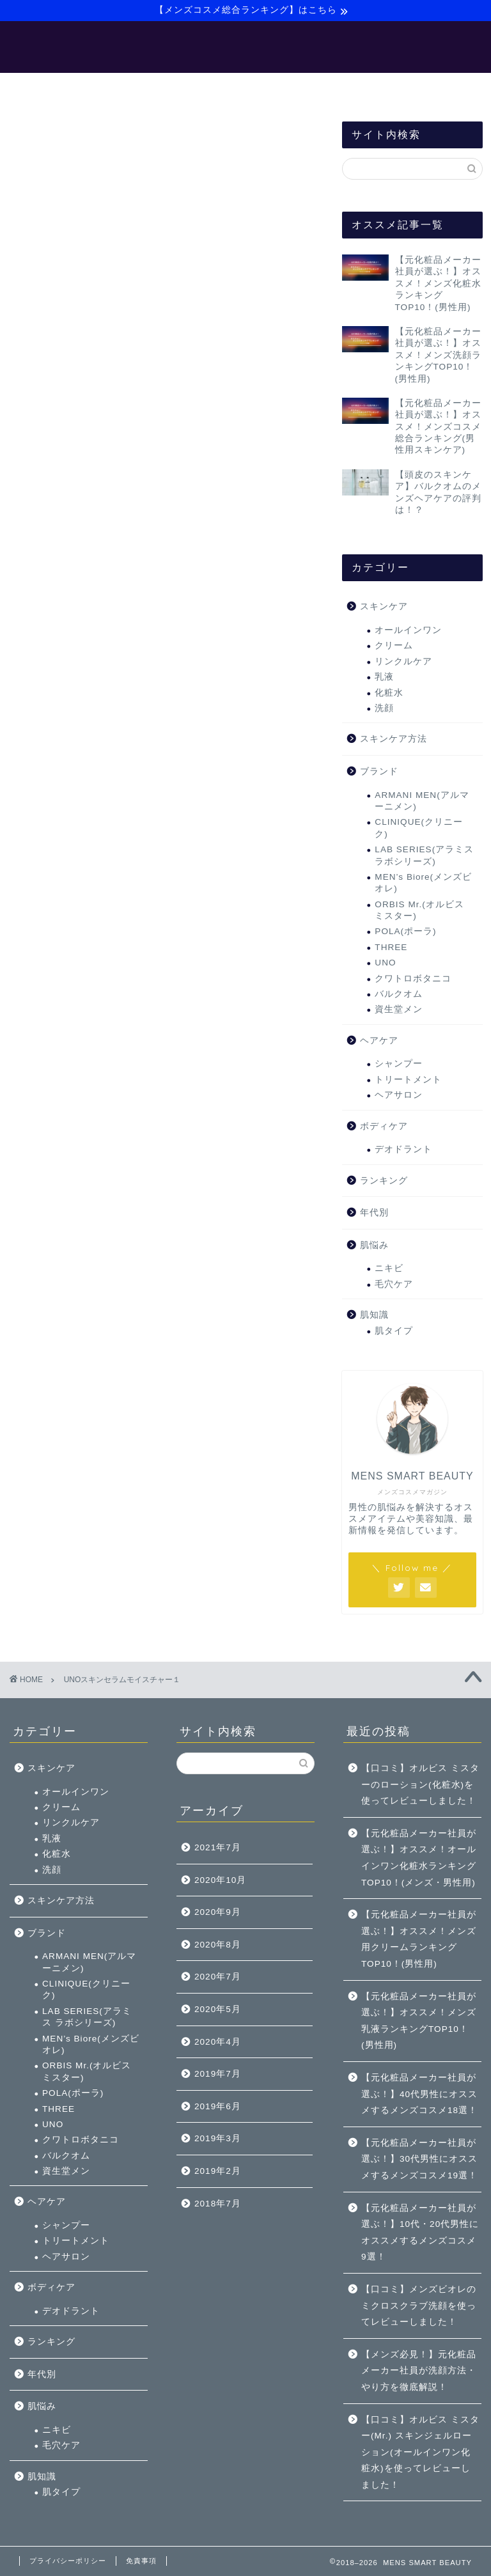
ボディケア (384, 1127)
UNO (385, 964)
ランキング (384, 1182)
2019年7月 (217, 2074)
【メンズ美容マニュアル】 (142, 88)
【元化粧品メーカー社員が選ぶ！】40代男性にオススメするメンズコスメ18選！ (419, 2094)
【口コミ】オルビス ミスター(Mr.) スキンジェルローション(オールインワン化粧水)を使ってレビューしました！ (420, 2452)
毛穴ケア (394, 1285)
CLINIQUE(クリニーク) (419, 829)
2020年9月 (217, 1912)
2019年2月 (217, 2171)
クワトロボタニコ (413, 980)
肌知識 (374, 1317)
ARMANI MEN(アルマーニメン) (422, 802)
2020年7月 (217, 1976)
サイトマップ (349, 88)
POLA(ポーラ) (405, 933)
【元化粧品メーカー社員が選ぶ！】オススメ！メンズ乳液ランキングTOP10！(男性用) (418, 2021)
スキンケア (384, 608)
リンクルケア (403, 662)
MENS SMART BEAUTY (246, 47)
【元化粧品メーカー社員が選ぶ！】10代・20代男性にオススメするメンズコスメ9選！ (420, 2232)
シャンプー (399, 1065)
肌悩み (374, 1246)
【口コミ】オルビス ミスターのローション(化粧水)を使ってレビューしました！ (420, 1784)
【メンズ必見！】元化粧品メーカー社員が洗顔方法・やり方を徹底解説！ (418, 2371)
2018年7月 (217, 2203)
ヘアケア (379, 1042)
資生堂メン (399, 1011)
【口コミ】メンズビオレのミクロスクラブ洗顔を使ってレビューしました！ (418, 2305)
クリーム (394, 647)
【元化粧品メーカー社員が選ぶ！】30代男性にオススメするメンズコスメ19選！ (419, 2159)
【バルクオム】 (259, 88)
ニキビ (389, 1270)
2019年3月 (217, 2138)
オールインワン (408, 631)
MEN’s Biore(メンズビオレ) (423, 883)
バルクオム (399, 995)
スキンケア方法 (393, 740)
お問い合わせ (435, 88)
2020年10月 (220, 1880)
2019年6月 (217, 2106)
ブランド (379, 772)
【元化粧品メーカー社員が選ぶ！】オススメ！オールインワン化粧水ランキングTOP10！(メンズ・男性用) (418, 1858)
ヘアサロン (399, 1097)
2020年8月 (217, 1944)
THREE (391, 948)
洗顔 (384, 709)
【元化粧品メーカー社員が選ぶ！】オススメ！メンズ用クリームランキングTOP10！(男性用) (418, 1939)
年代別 (374, 1214)
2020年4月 (217, 2042)
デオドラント (403, 1151)
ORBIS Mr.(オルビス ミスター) (419, 911)
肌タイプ (394, 1332)
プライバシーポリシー (67, 2560)
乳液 (384, 678)
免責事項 (141, 2560)
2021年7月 (217, 1847)
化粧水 (389, 694)
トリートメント (408, 1081)
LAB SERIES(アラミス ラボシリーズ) (424, 857)
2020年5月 (217, 2009)
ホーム (42, 88)
